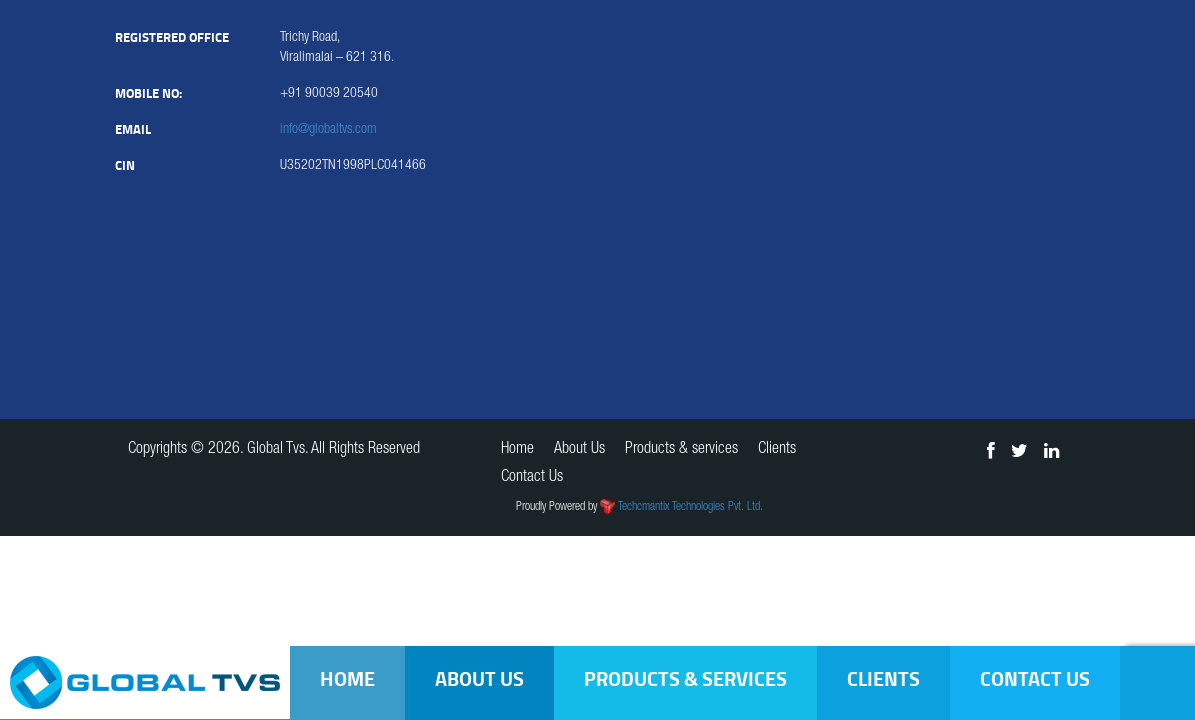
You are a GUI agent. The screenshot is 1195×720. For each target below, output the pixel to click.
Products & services (685, 678)
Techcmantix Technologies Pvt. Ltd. (690, 507)
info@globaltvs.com (328, 130)
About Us (479, 678)
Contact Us (1035, 678)
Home (347, 678)
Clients (883, 678)
